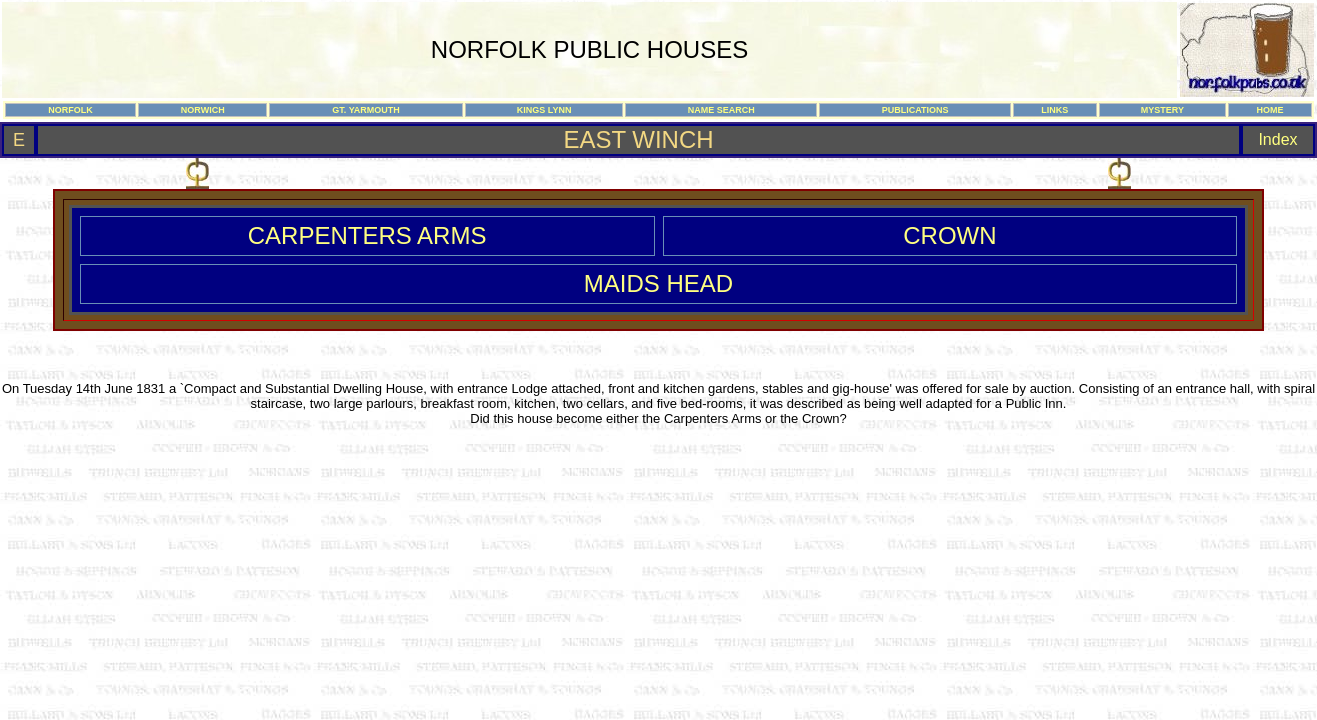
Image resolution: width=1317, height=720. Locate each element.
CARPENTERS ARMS (367, 235)
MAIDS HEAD (658, 283)
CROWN (949, 235)
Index (1277, 139)
